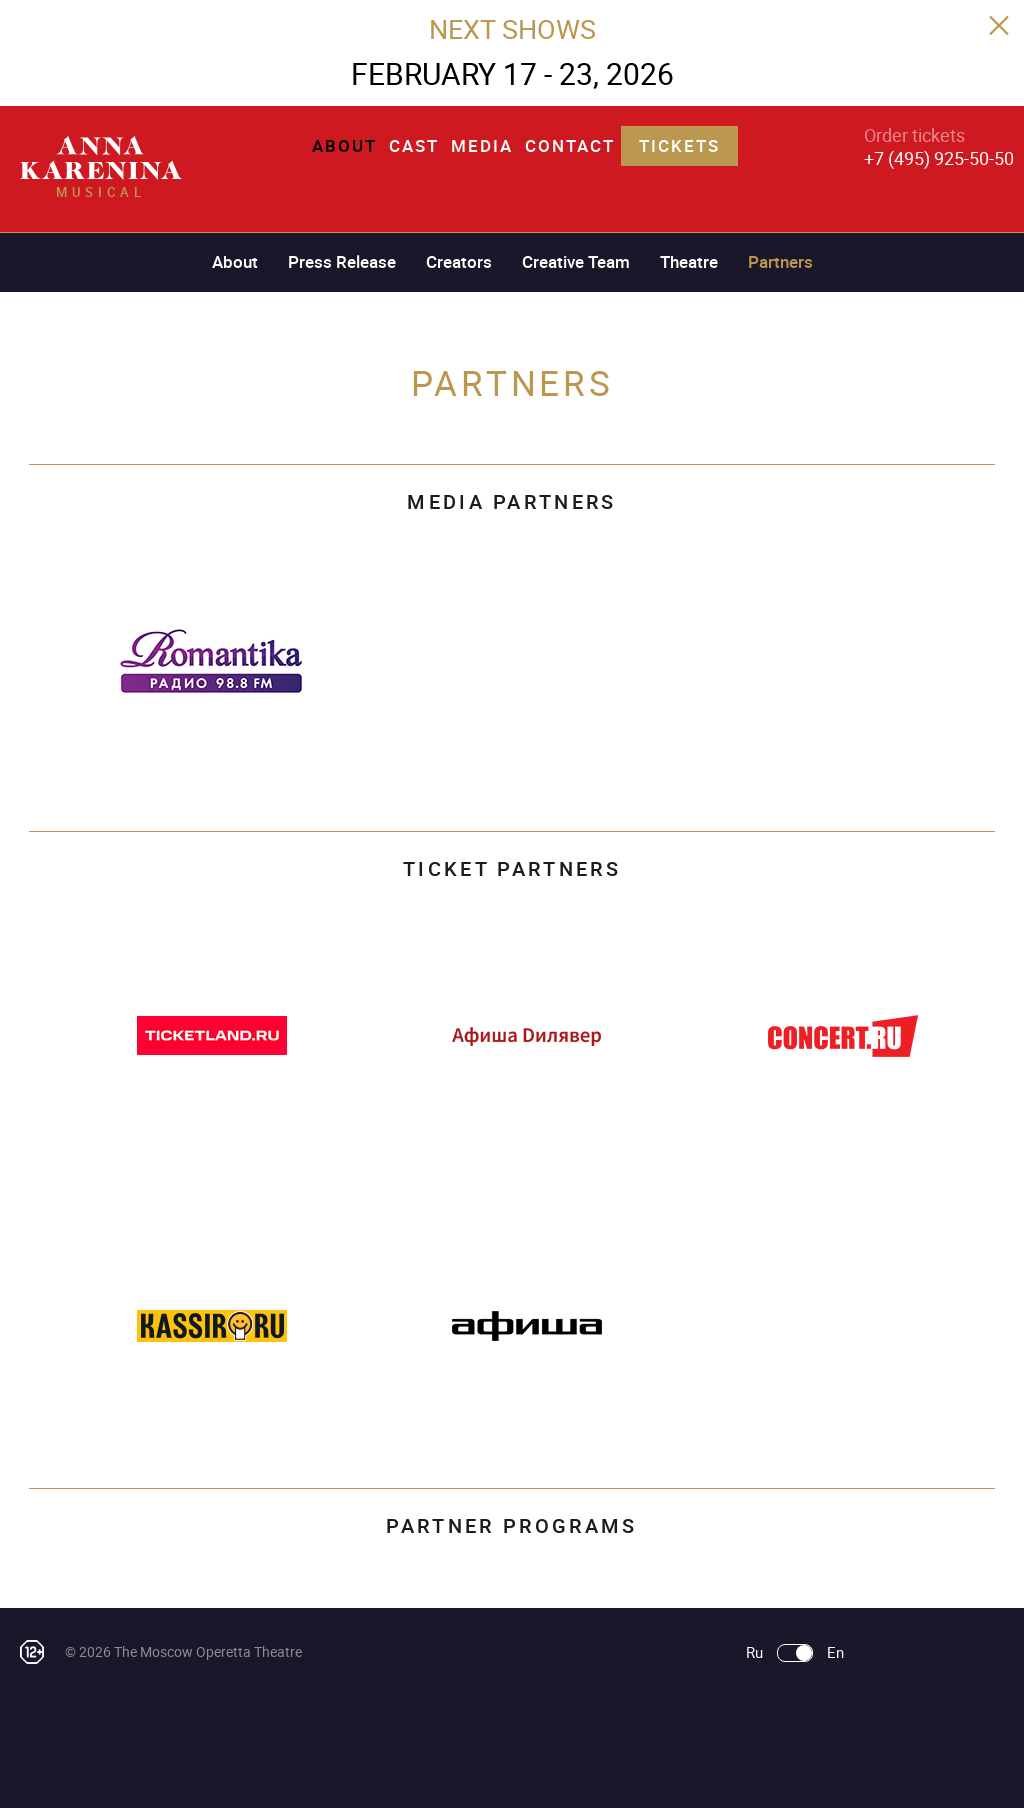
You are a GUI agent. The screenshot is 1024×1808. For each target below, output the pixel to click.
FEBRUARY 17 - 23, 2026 (512, 73)
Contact (570, 145)
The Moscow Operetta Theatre (208, 1651)
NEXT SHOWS (512, 28)
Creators (459, 261)
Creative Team (576, 261)
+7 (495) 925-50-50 (939, 158)
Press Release (342, 261)
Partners (780, 261)
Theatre (689, 261)
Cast (414, 145)
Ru (754, 1652)
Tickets (679, 145)
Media (482, 145)
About (344, 145)
